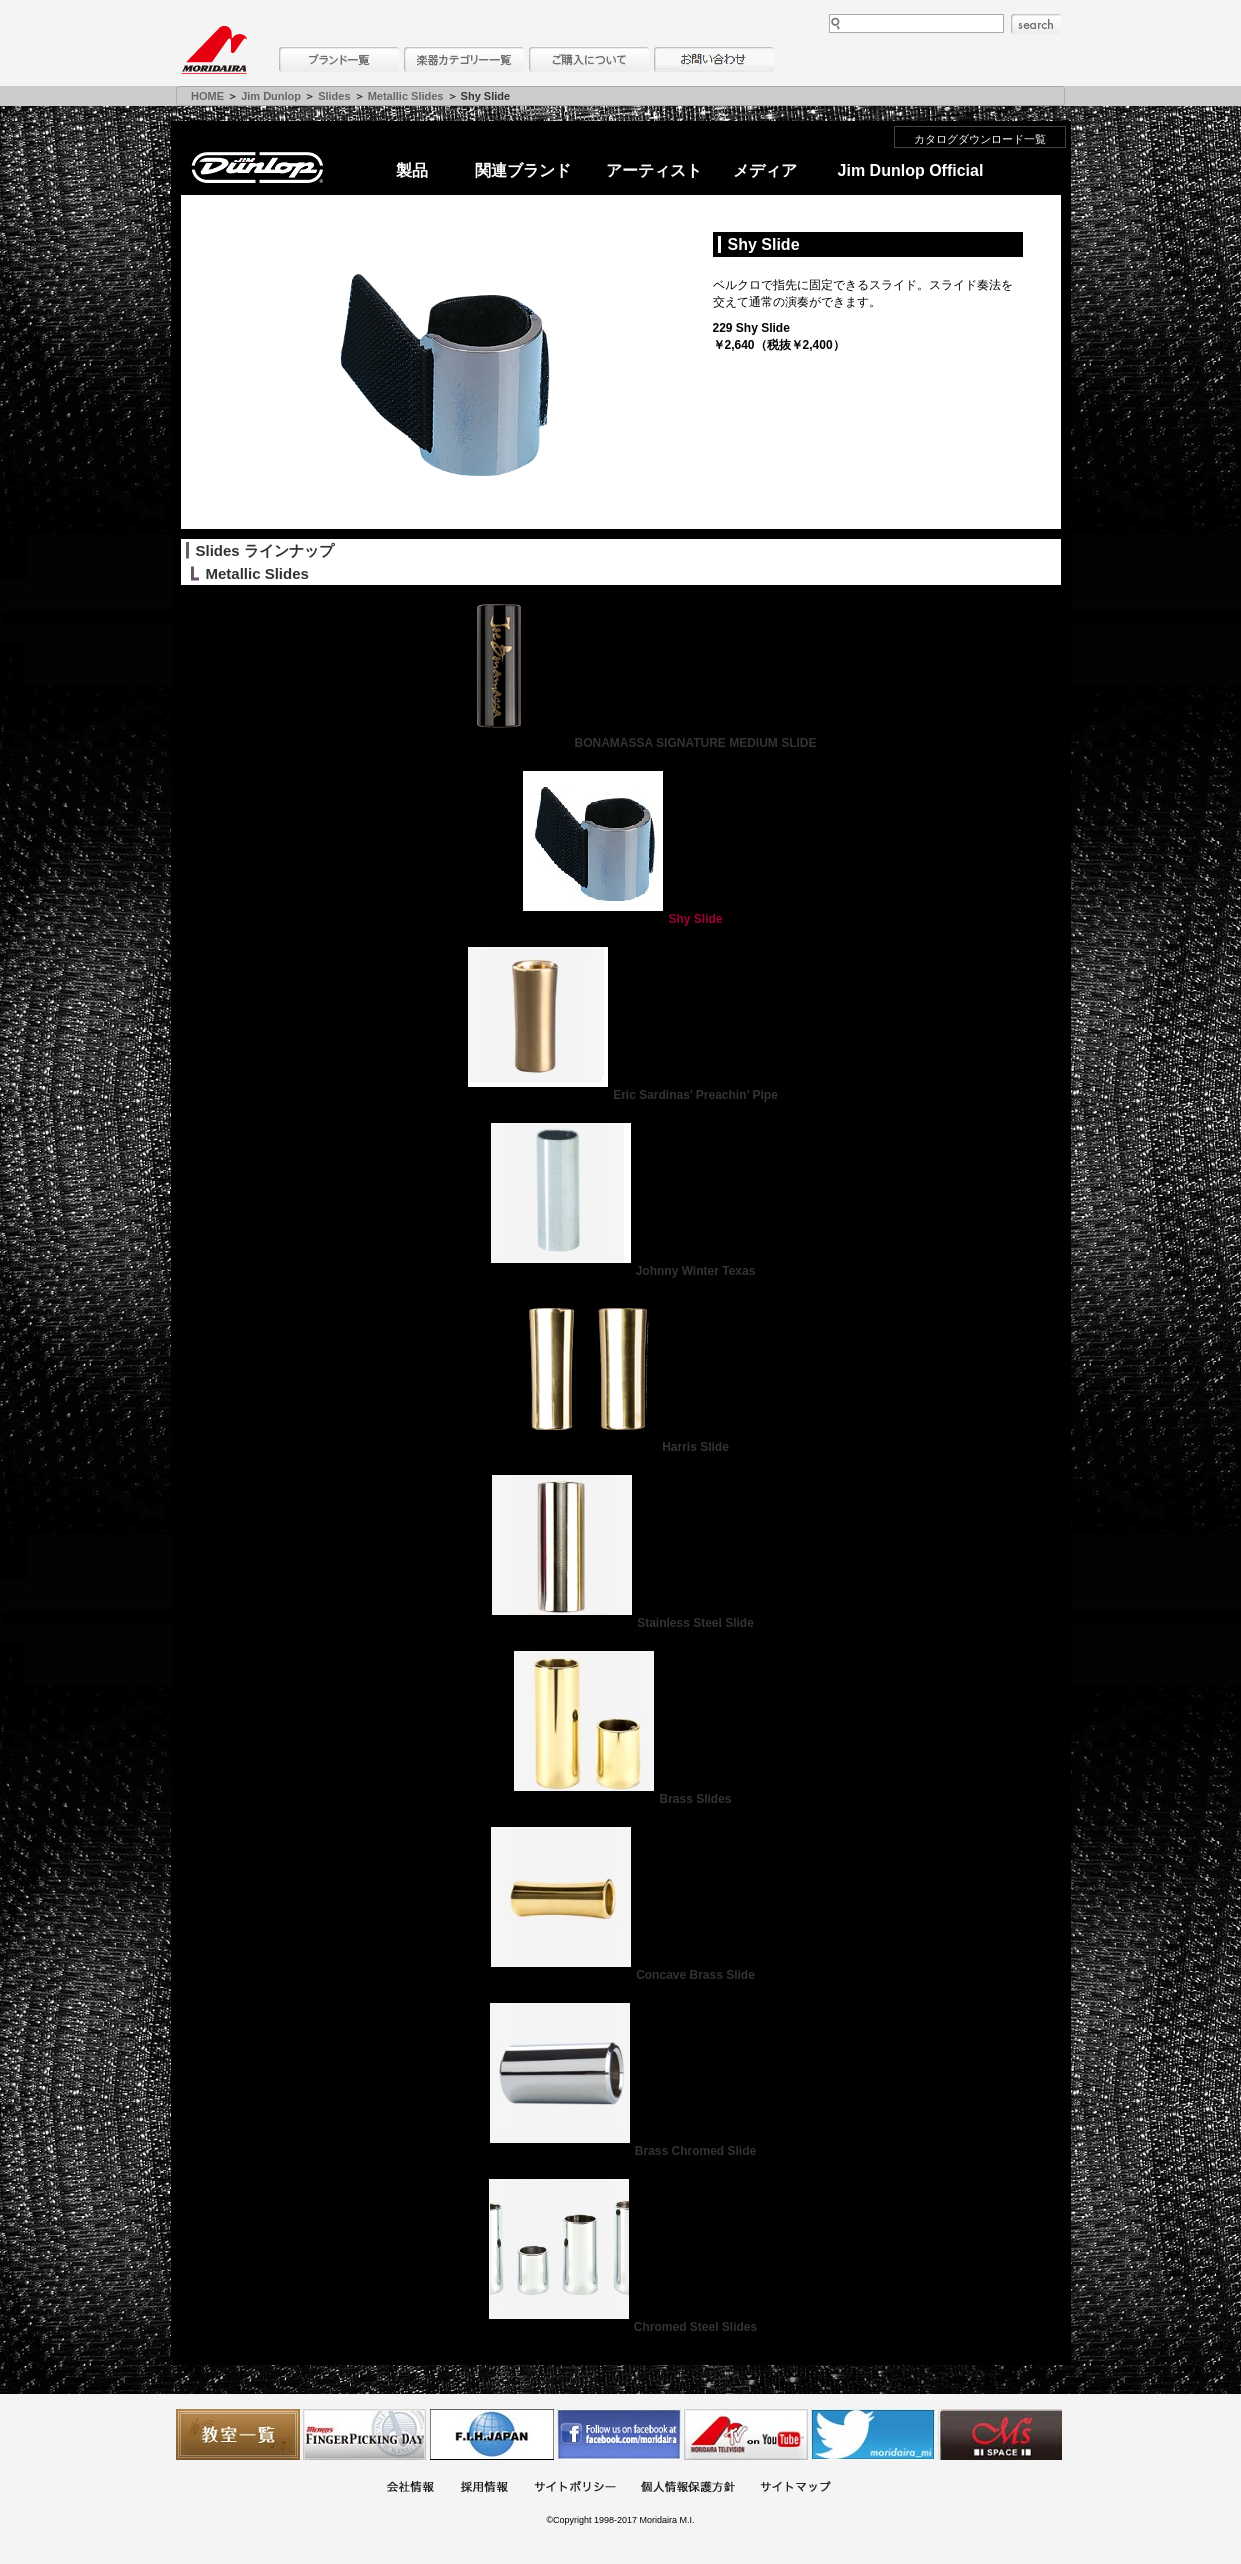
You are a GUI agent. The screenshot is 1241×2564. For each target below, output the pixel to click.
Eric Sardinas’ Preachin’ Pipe (620, 1095)
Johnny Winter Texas (621, 1271)
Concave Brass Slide (620, 1975)
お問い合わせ (714, 59)
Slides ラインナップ (265, 550)
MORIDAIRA (214, 50)
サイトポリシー (575, 2488)
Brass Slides (620, 1799)
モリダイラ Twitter (873, 2434)
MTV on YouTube (746, 2434)
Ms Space (1000, 2434)
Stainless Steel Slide (620, 1623)
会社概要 (410, 2488)
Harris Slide (620, 1447)
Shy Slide (620, 919)
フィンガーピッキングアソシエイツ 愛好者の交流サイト (365, 2434)
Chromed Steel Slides (620, 2327)
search (1036, 24)
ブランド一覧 (339, 59)
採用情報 (484, 2488)
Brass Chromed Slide (620, 2151)
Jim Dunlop (271, 96)
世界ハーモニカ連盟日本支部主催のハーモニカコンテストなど (492, 2434)
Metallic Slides (406, 96)
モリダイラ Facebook (619, 2434)
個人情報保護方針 (688, 2488)
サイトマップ (795, 2488)
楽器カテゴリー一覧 (464, 59)
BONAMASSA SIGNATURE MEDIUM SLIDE (620, 743)
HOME (207, 96)
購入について (589, 59)
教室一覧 (238, 2434)
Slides (334, 96)
